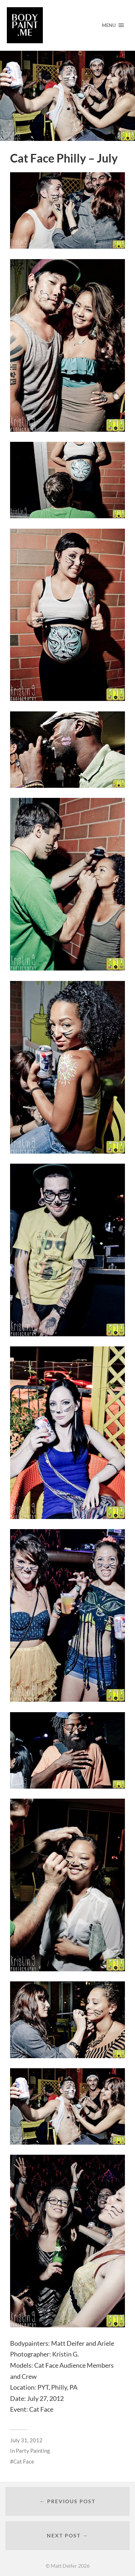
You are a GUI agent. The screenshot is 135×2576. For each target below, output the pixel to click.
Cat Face (23, 2461)
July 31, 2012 (26, 2440)
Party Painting (33, 2450)
